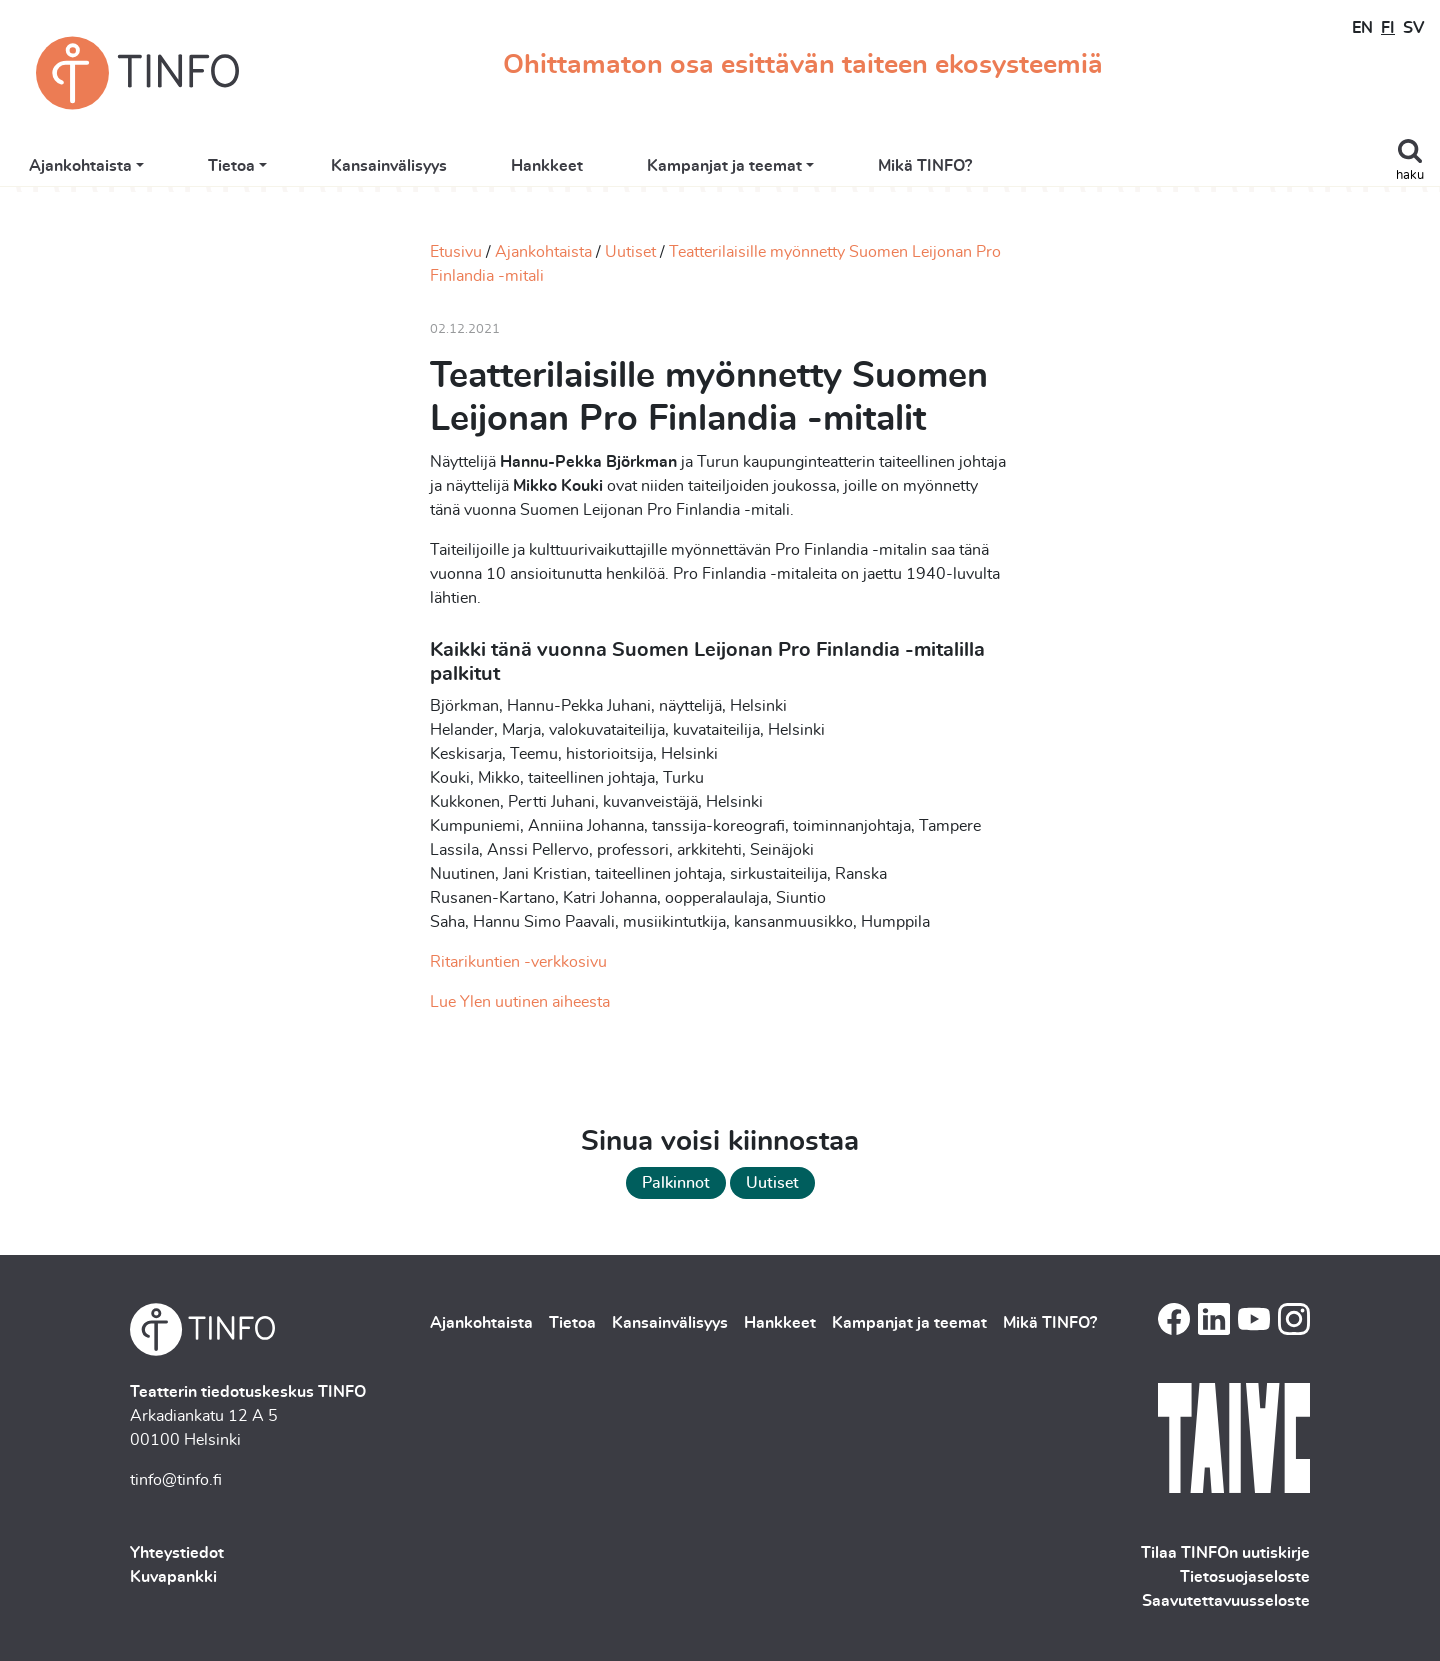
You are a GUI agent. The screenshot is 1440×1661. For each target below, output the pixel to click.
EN (1362, 28)
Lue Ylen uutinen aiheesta (520, 1002)
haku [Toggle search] (1410, 175)
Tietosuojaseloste (1245, 1577)
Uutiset (630, 252)
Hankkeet (767, 172)
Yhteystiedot (177, 1553)
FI (1388, 28)
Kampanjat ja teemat (944, 172)
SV (1413, 28)
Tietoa (450, 172)
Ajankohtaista (299, 172)
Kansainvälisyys (609, 172)
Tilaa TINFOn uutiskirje (1225, 1553)
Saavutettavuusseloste (1226, 1601)
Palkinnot (676, 1183)
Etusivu (456, 252)
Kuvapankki (173, 1577)
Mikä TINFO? (1145, 172)
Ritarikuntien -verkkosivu (518, 962)
